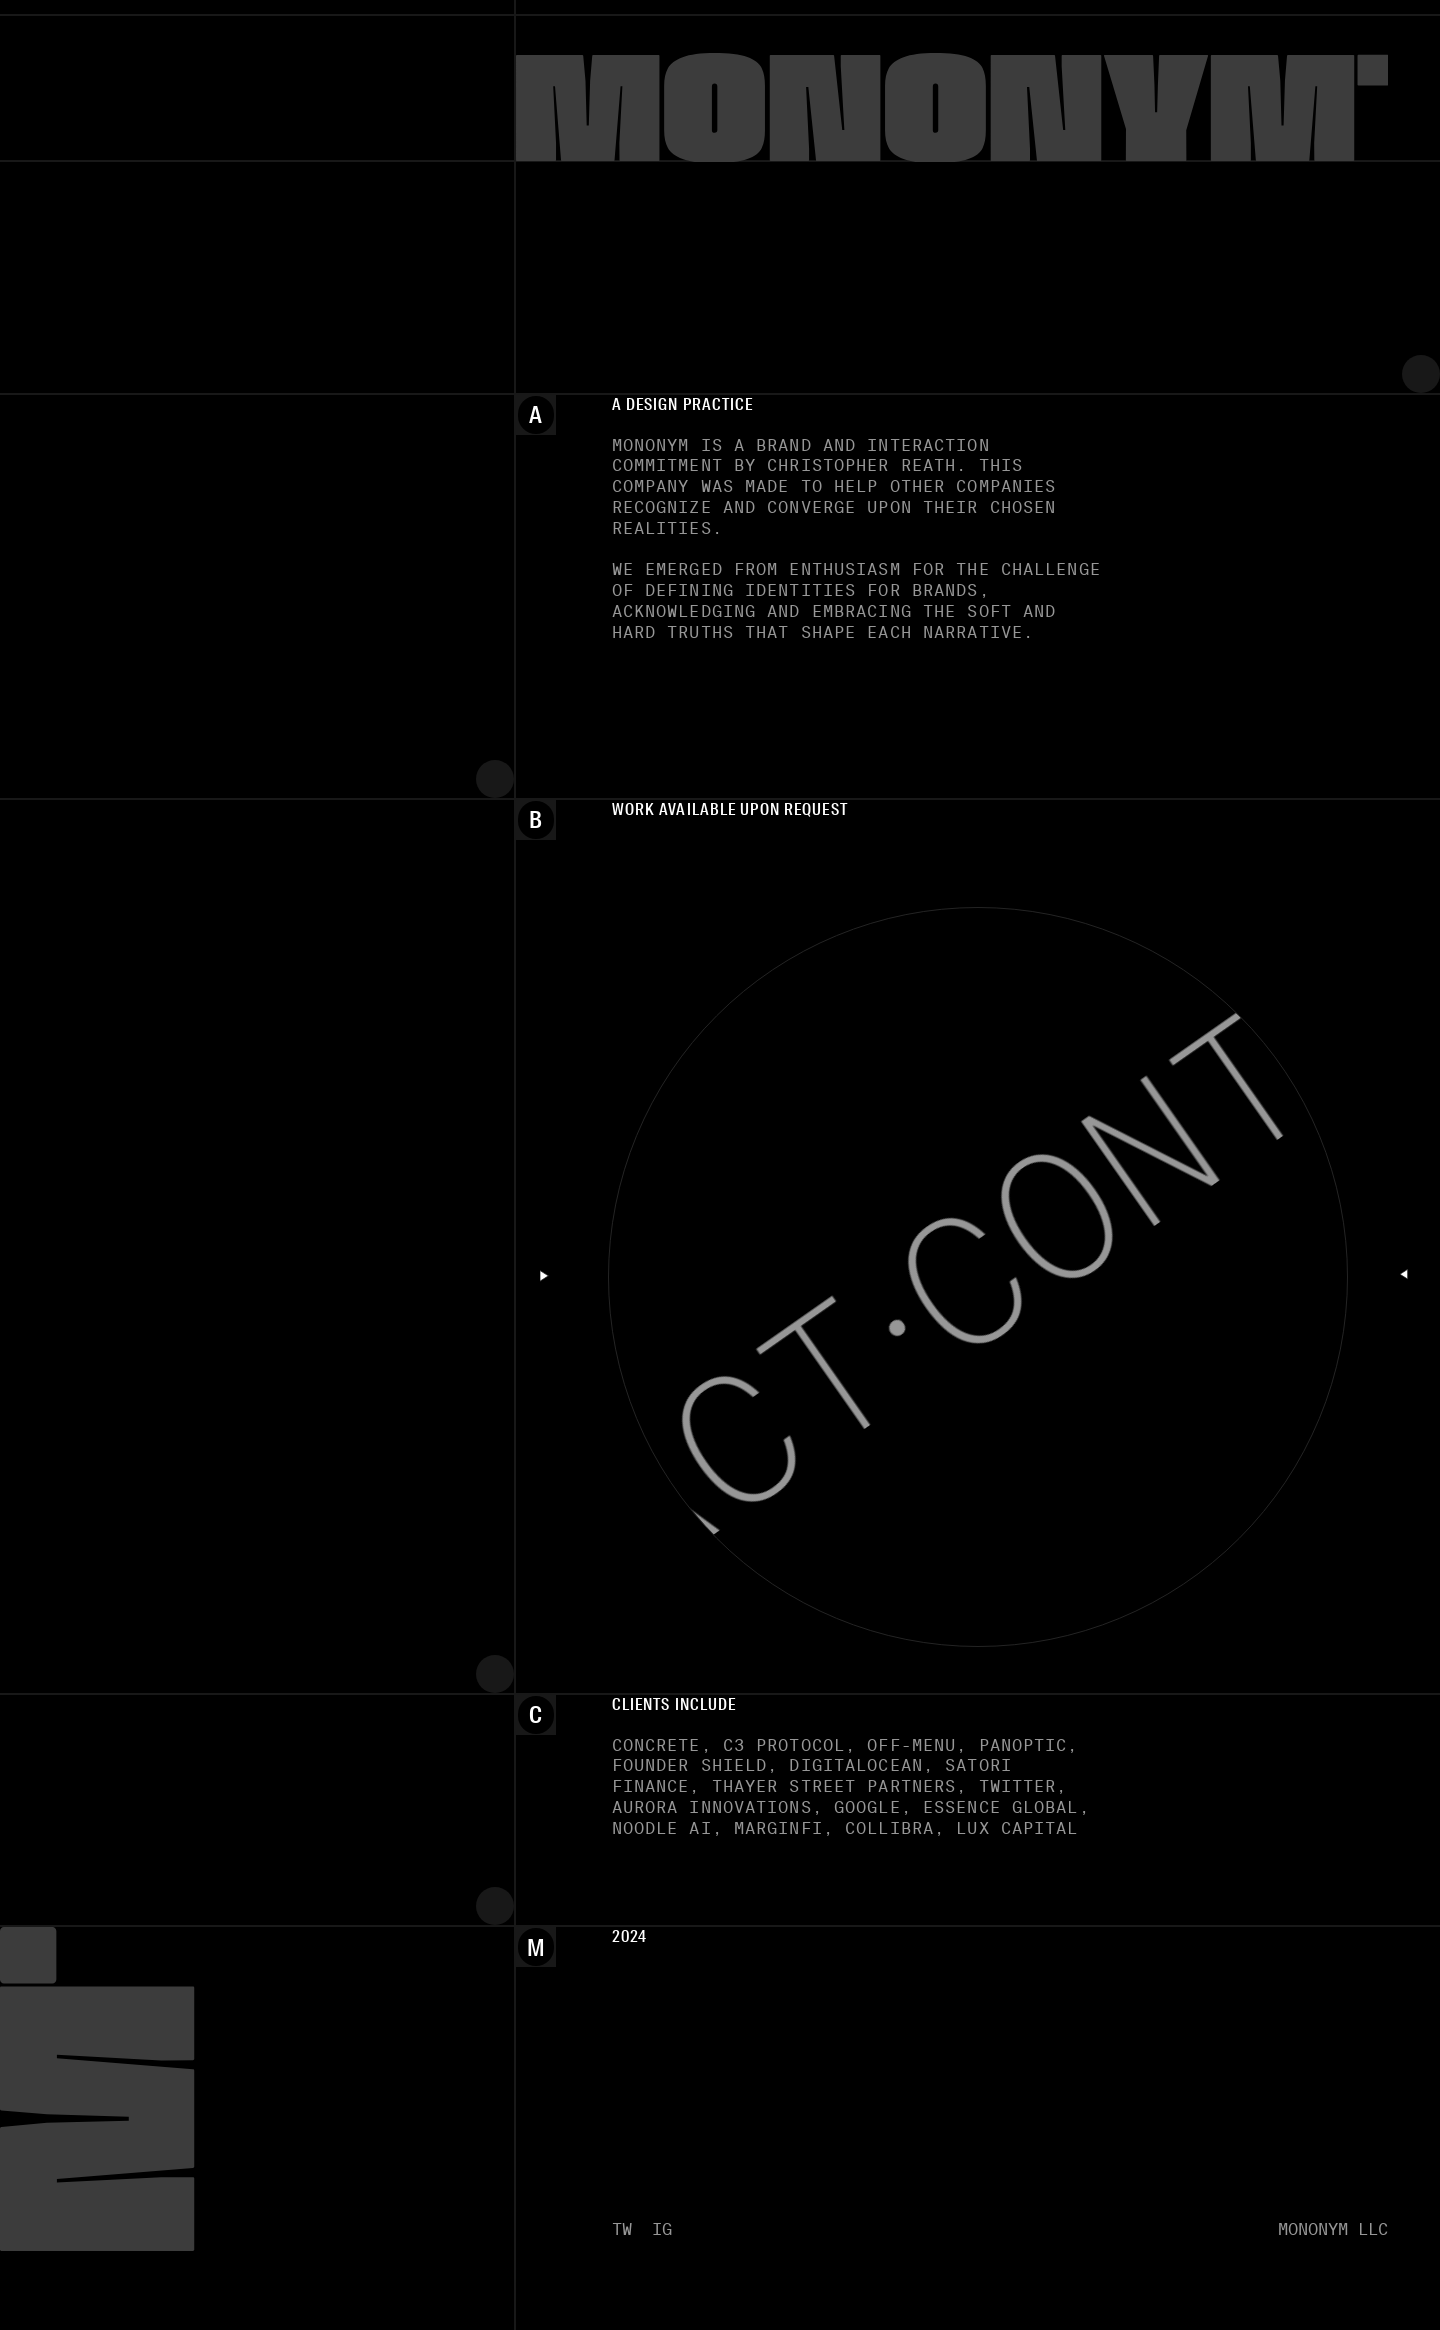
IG (662, 2229)
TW (622, 2229)
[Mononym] (978, 103)
